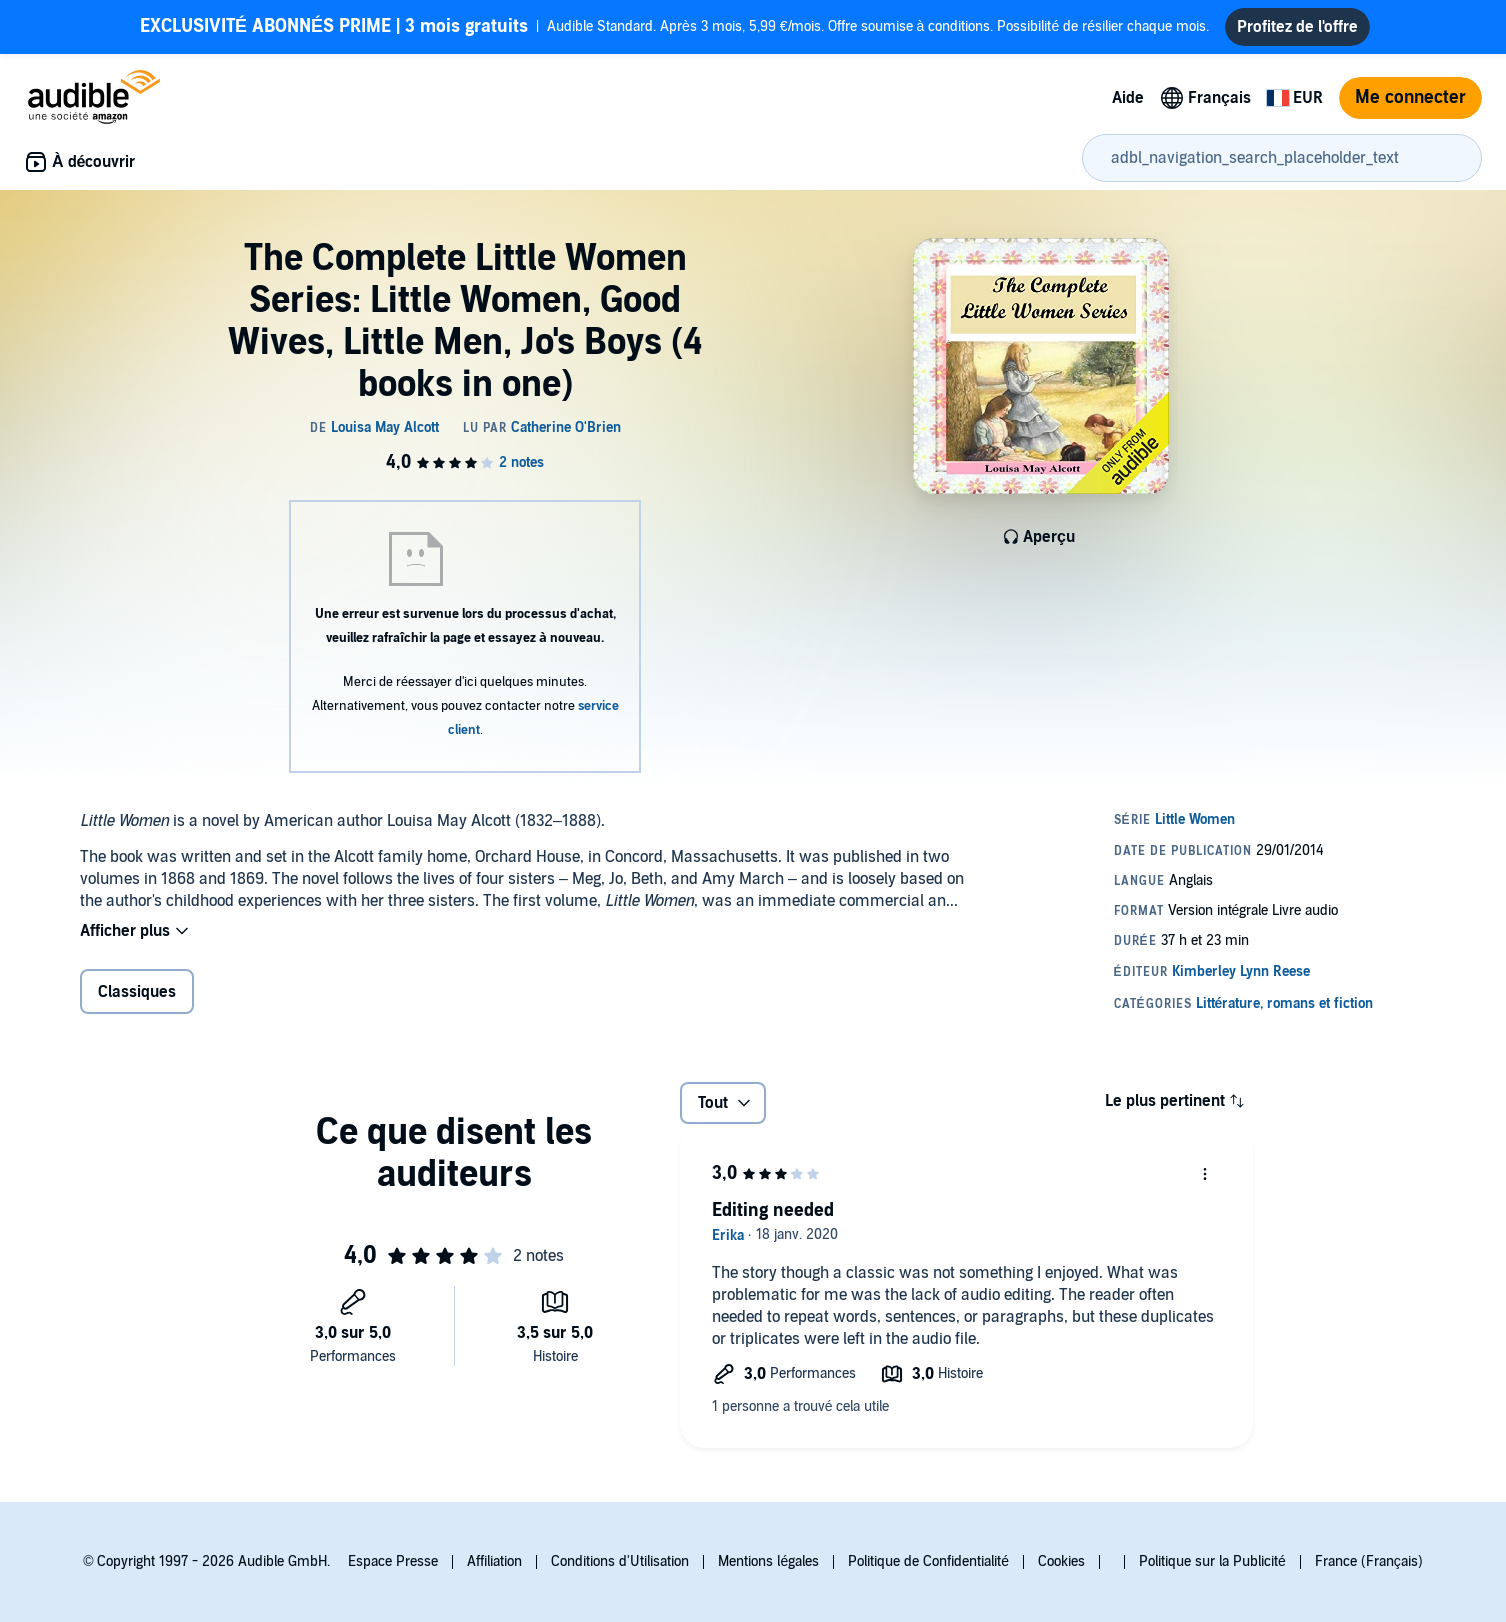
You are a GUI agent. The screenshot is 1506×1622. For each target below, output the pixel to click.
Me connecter (1410, 97)
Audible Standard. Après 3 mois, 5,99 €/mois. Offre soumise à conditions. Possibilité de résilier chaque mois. (674, 27)
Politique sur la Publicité (1212, 1561)
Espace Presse (393, 1561)
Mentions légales (768, 1561)
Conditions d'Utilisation (620, 1561)
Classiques (137, 992)
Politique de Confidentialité (928, 1561)
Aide (1128, 98)
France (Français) (1369, 1561)
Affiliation (494, 1561)
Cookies (1061, 1561)
